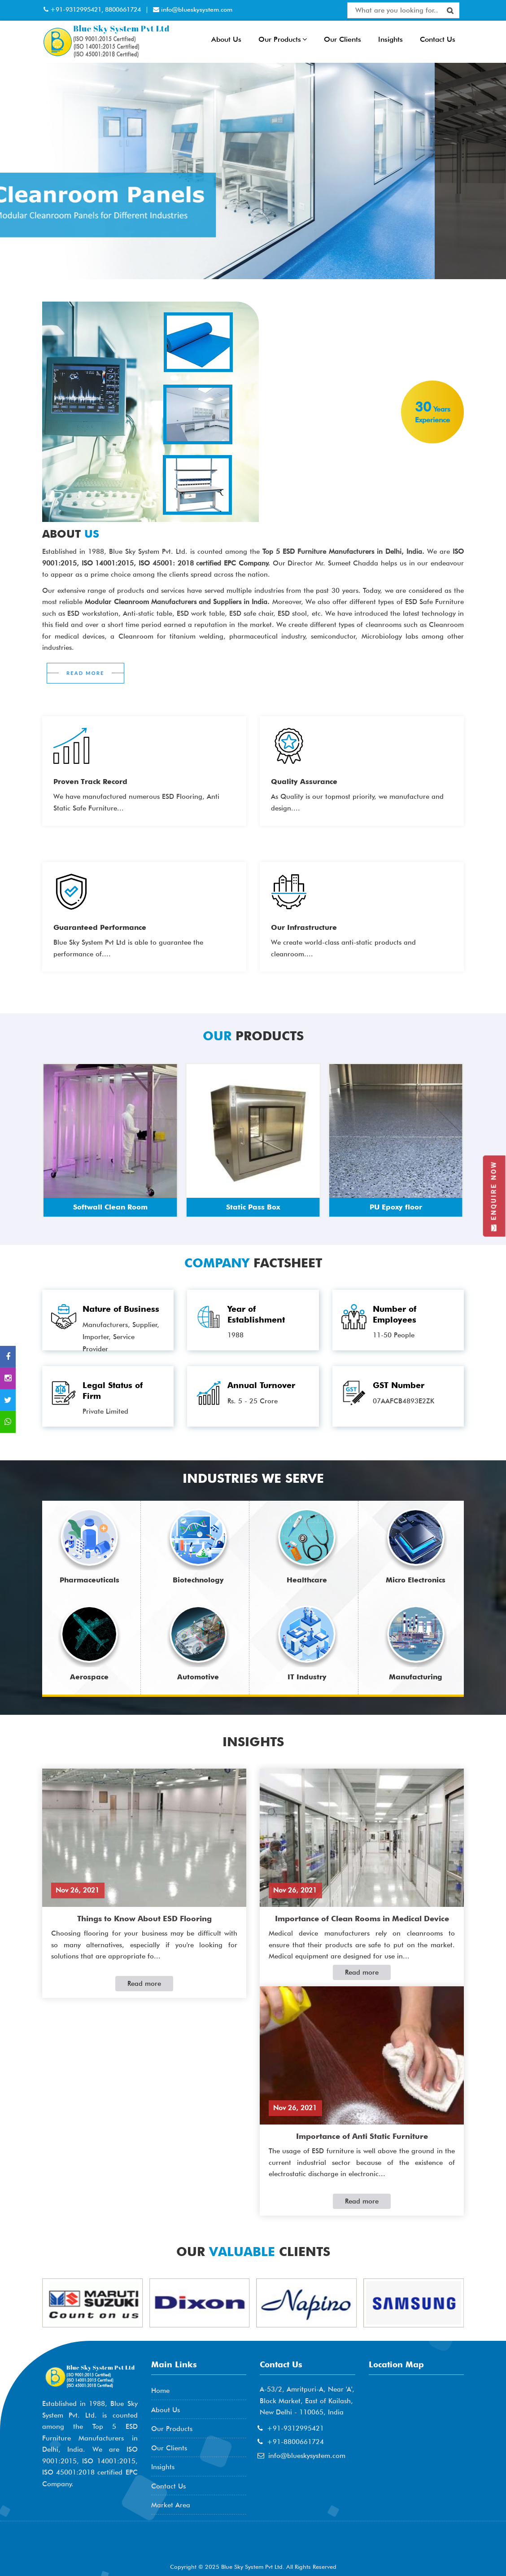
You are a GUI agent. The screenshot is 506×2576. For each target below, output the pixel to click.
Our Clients (342, 39)
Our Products (282, 39)
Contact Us (437, 39)
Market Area (170, 2505)
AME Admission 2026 (89, 2547)
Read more (144, 1984)
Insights (390, 39)
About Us (226, 39)
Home (160, 2391)
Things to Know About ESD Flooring (144, 1918)
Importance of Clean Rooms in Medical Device (362, 1918)
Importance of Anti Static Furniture (362, 2136)
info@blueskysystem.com (195, 9)
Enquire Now (494, 1196)
